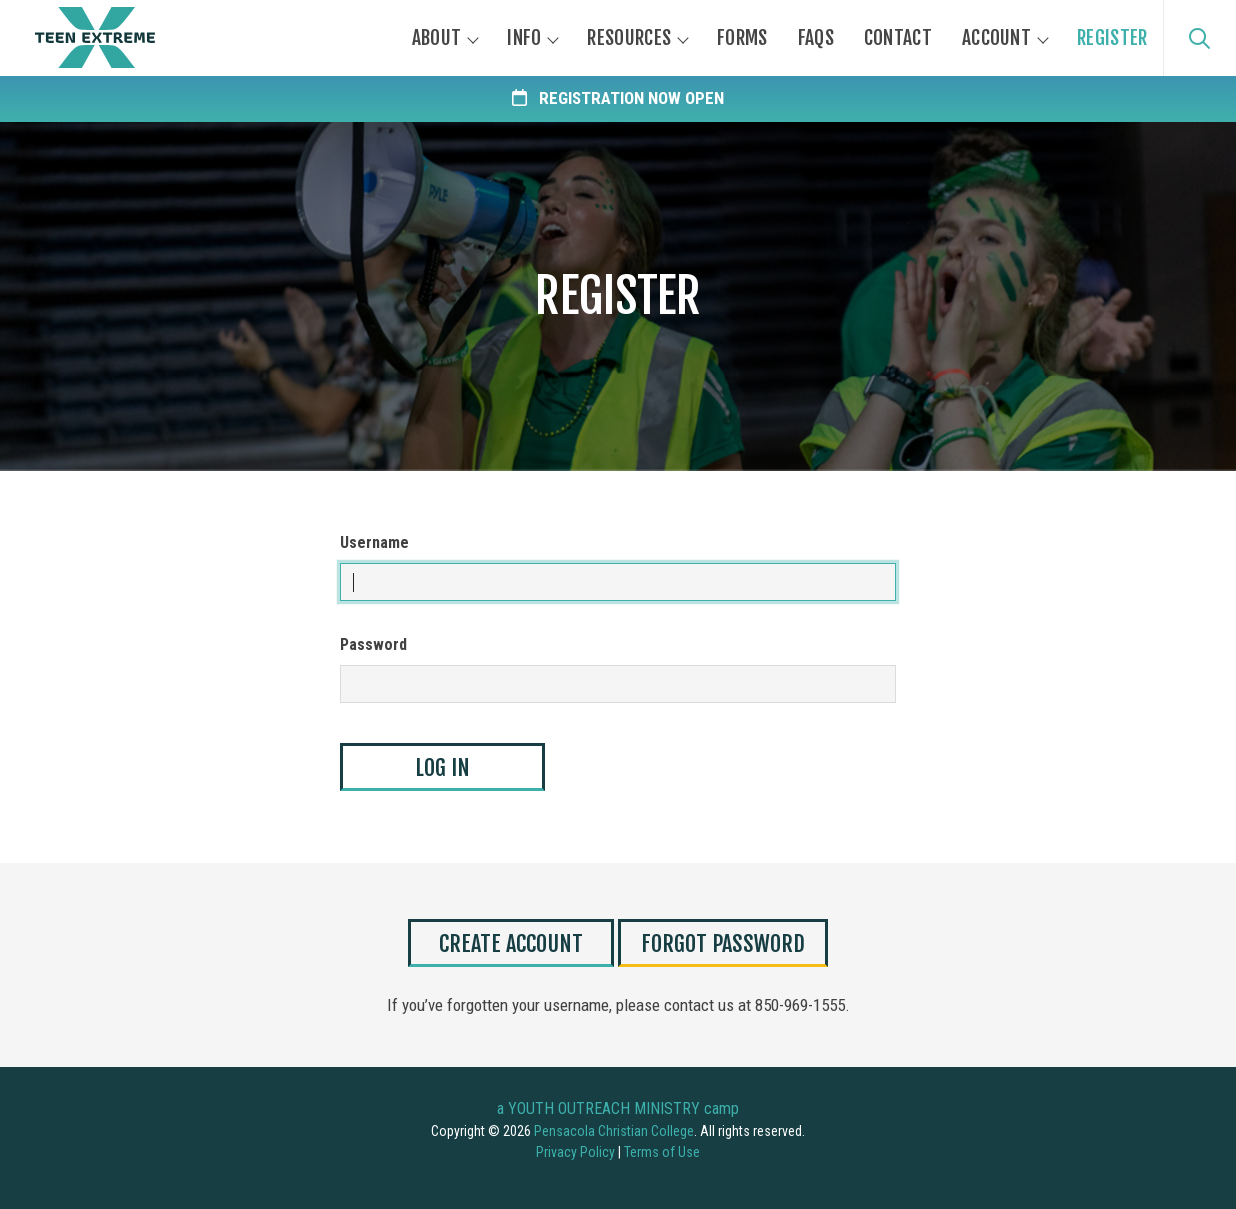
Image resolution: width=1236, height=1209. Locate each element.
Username (374, 542)
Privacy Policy (575, 1152)
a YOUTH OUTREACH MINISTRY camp (618, 1108)
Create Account (511, 943)
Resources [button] (629, 38)
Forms (742, 38)
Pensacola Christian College (614, 1131)
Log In (442, 767)
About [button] (437, 38)
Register (1112, 38)
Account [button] (996, 38)
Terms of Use (662, 1152)
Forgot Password (723, 943)
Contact (898, 38)
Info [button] (524, 38)
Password (373, 644)
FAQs (816, 38)
